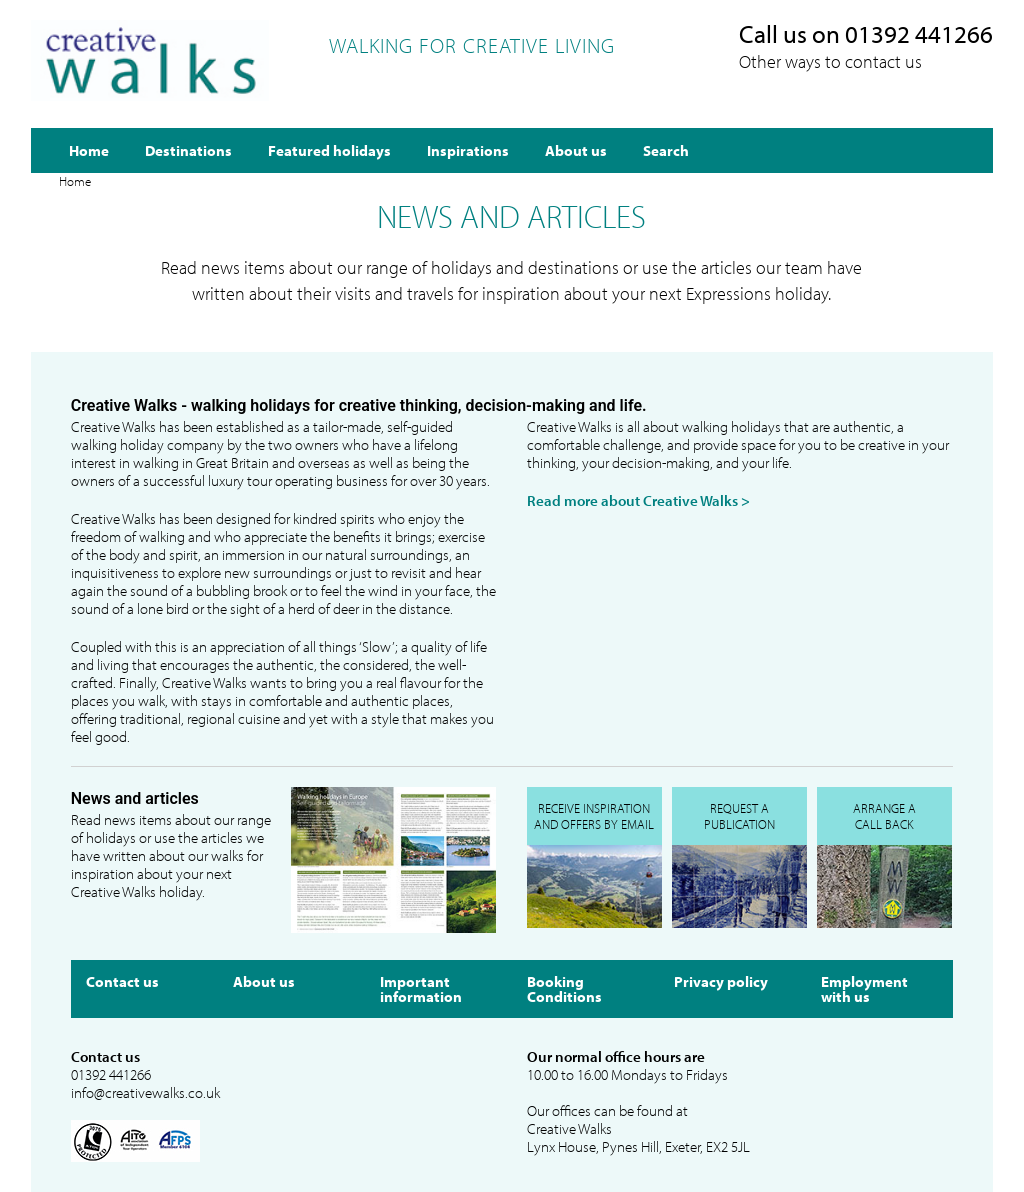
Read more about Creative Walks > (638, 501)
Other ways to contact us (830, 61)
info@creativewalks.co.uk (145, 1093)
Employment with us (864, 989)
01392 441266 (111, 1075)
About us (264, 981)
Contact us (122, 981)
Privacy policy (721, 981)
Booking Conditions (564, 989)
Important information (421, 989)
